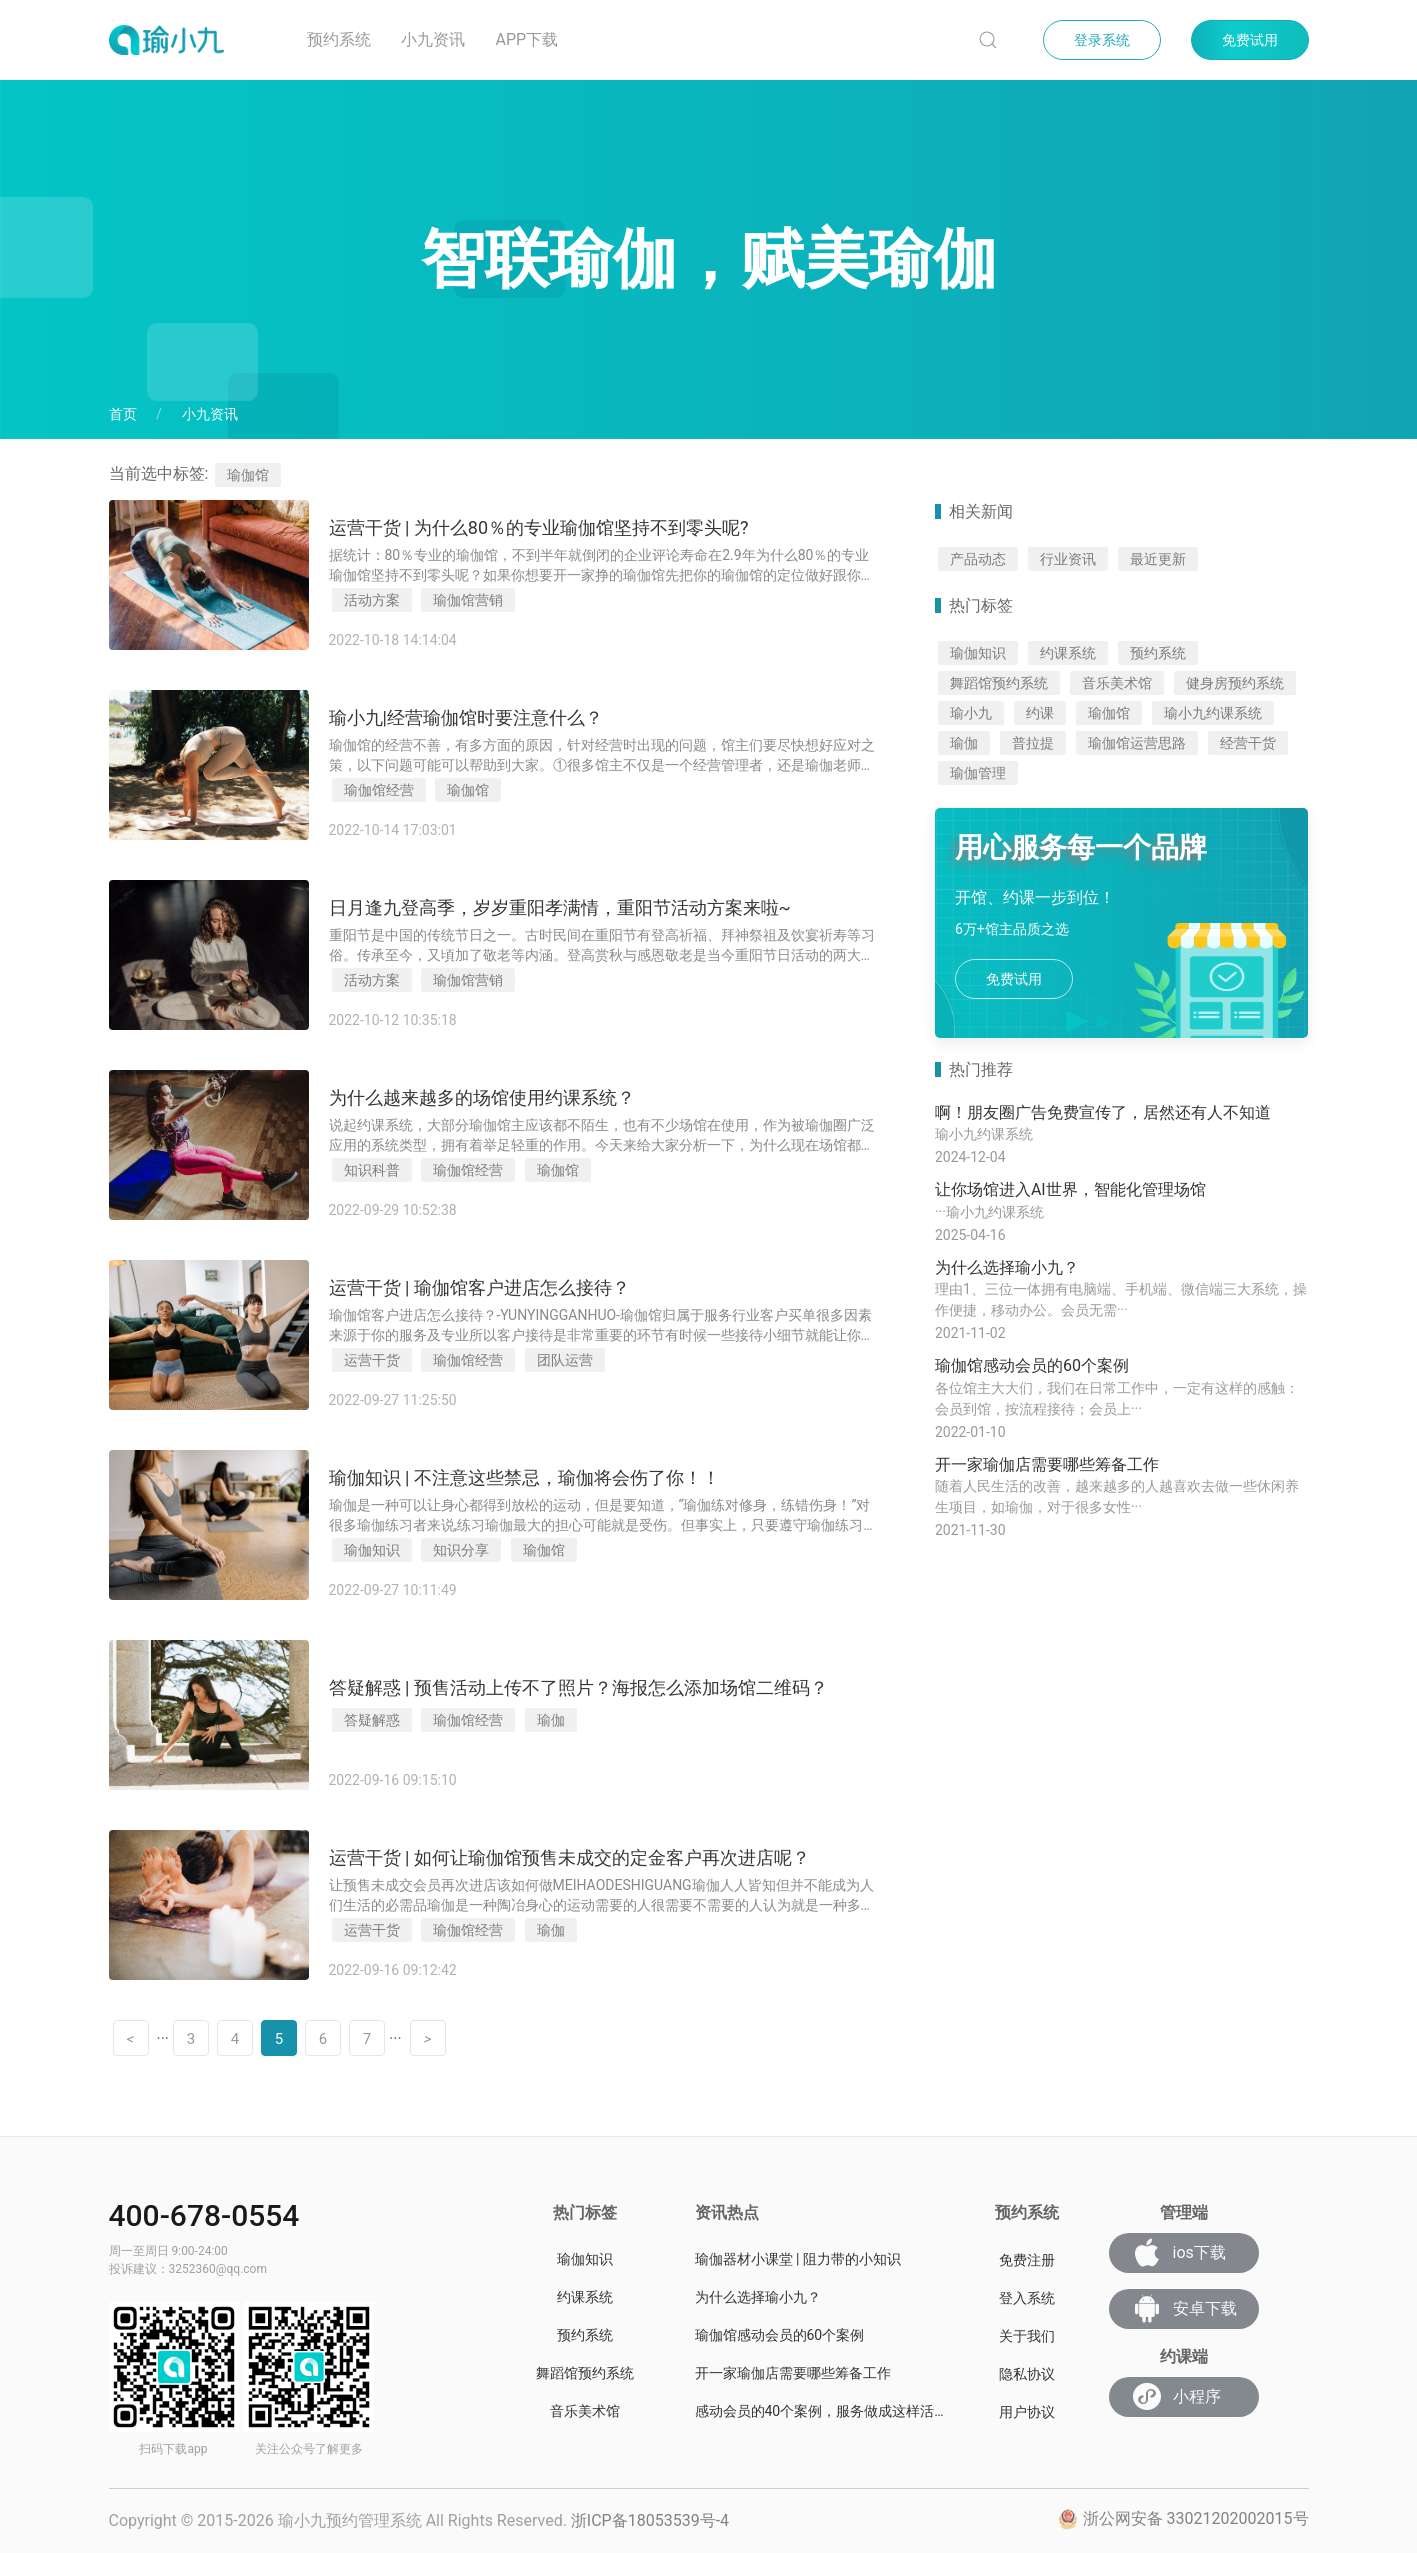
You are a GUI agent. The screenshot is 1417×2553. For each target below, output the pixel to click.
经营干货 (1248, 743)
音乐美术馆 (1117, 683)
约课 (1040, 713)
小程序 (1177, 2397)
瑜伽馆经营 (379, 790)
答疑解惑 (372, 1720)
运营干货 (372, 1360)
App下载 (526, 39)
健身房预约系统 (1235, 683)
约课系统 (1068, 653)
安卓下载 (1185, 2309)
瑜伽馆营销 (468, 600)
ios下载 (1179, 2253)
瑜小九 (971, 713)
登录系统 (1102, 40)
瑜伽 (551, 1720)
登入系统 (1027, 2298)
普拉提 (1033, 743)
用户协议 (1027, 2412)
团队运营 (565, 1360)
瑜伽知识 (372, 1550)
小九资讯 (433, 39)
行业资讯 (1068, 559)
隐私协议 (1027, 2374)
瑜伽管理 (978, 773)
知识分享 (461, 1550)
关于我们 (1027, 2336)
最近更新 (1158, 559)
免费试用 (1250, 40)
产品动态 (978, 559)
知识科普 (372, 1170)
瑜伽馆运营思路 (1137, 743)
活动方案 (372, 600)
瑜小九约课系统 (1213, 713)
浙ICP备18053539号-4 (650, 2520)
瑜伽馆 (468, 790)
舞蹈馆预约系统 (999, 683)
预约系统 (339, 39)
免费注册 (1027, 2260)
